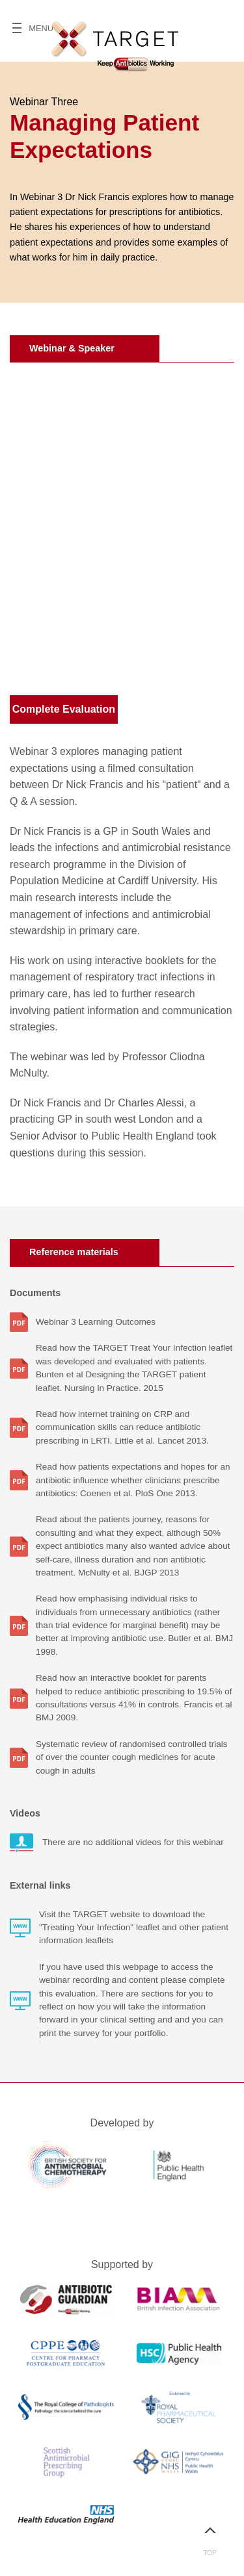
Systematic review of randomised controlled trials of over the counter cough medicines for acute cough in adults (132, 1757)
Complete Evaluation (63, 709)
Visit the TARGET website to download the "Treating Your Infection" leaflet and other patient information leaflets (133, 1927)
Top (209, 2536)
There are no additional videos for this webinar (133, 1842)
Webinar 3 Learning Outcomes (96, 1322)
